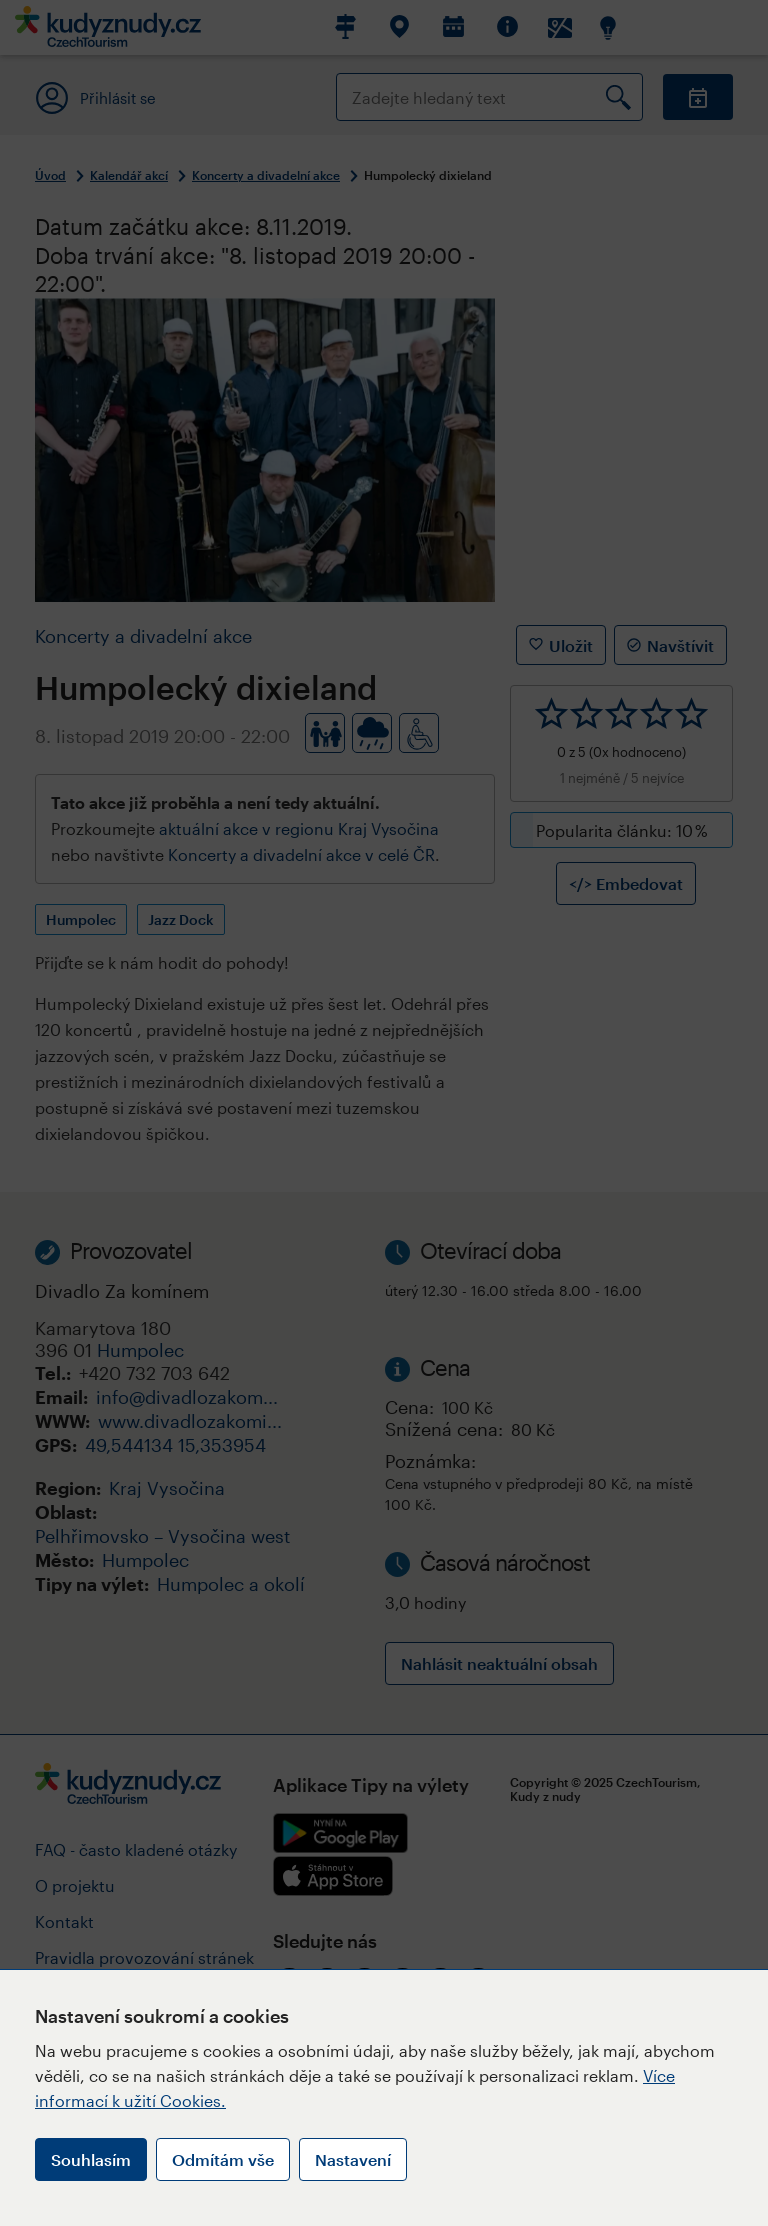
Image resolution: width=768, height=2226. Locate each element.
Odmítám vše (223, 2159)
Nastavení (353, 2159)
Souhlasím (91, 2159)
